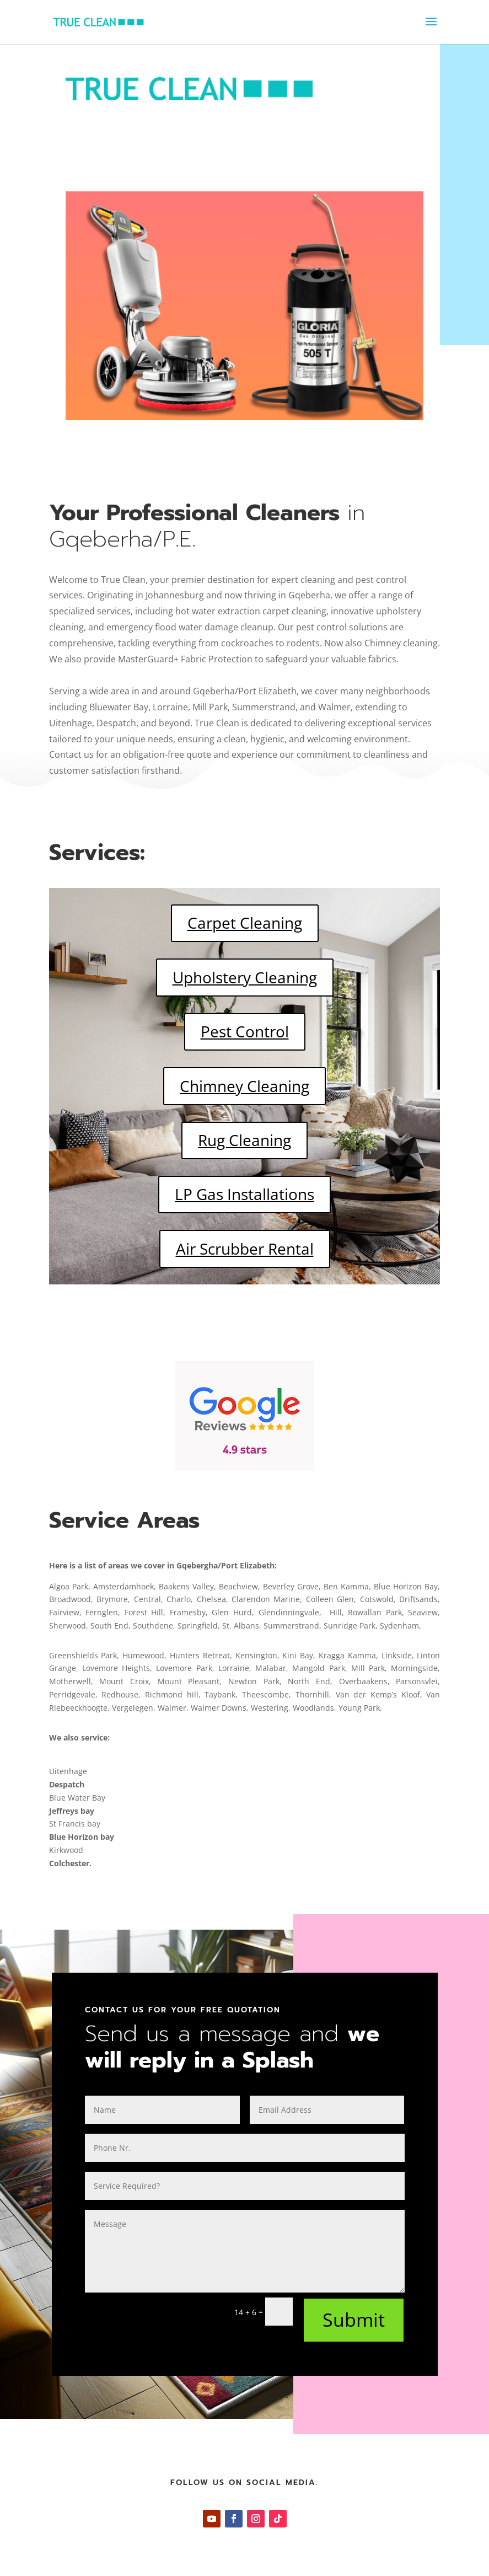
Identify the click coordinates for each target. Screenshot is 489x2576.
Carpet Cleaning (244, 922)
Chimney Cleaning (244, 1085)
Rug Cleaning (244, 1139)
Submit (354, 2319)
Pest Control (245, 1031)
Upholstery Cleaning (245, 977)
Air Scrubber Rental (245, 1248)
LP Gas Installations (244, 1193)
